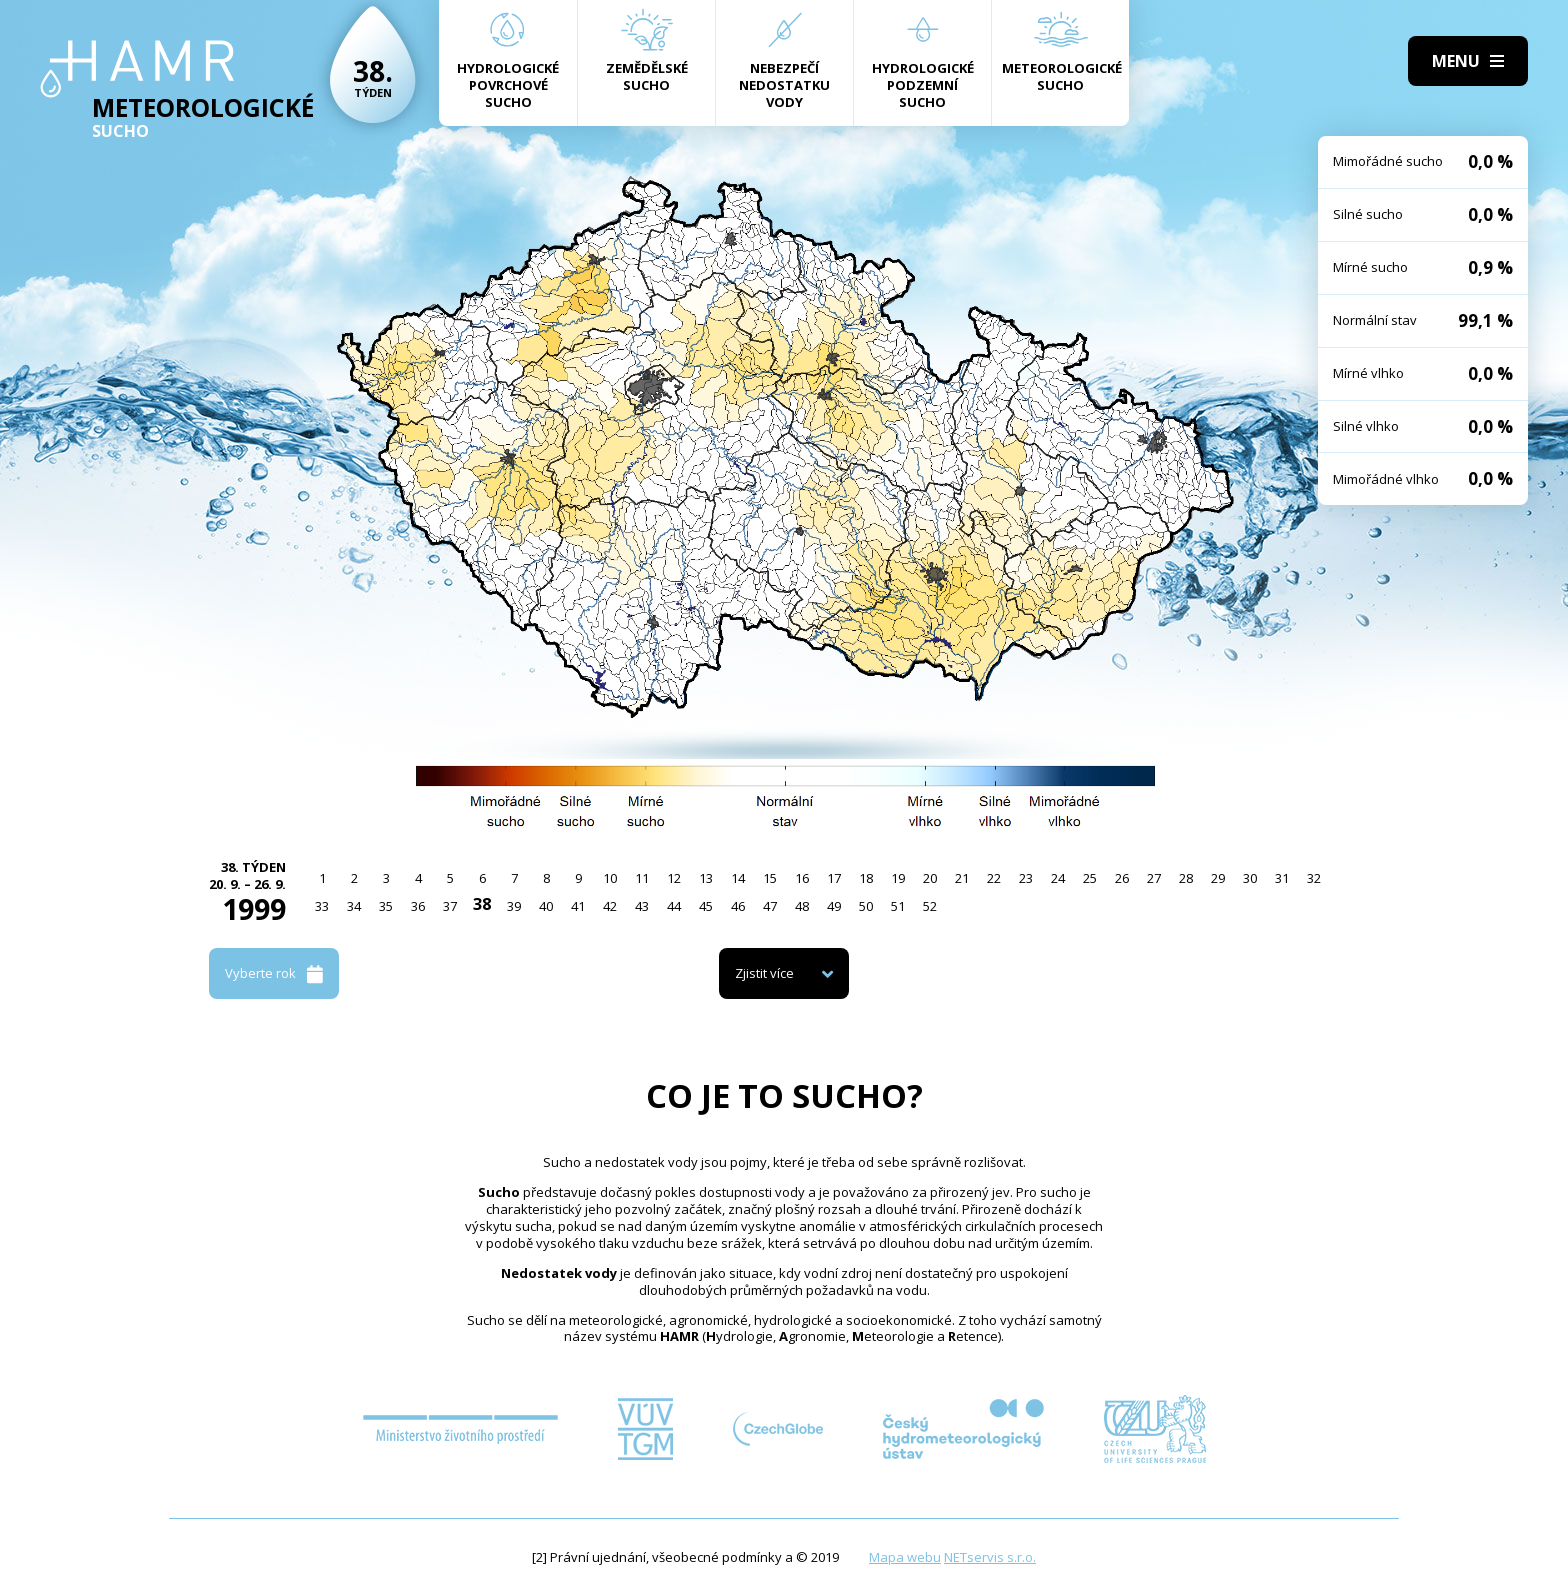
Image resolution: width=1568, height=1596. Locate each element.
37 (450, 906)
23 (1026, 878)
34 (354, 906)
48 (802, 906)
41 (578, 906)
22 (994, 878)
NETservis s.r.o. (990, 1557)
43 (642, 906)
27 (1154, 878)
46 (738, 906)
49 (834, 906)
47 (770, 906)
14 (738, 878)
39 (514, 906)
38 (482, 904)
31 (1282, 878)
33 (322, 906)
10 (610, 878)
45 (706, 906)
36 (418, 906)
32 (1314, 878)
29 (1218, 878)
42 (610, 906)
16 (802, 878)
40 (546, 906)
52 (930, 906)
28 (1186, 878)
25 (1090, 878)
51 (898, 906)
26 (1122, 878)
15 (770, 878)
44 (674, 906)
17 (834, 878)
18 (866, 878)
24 (1058, 878)
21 (962, 878)
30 (1250, 878)
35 (386, 906)
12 (674, 878)
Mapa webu (905, 1557)
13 (706, 878)
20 (930, 878)
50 (866, 906)
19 (898, 878)
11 (642, 878)
